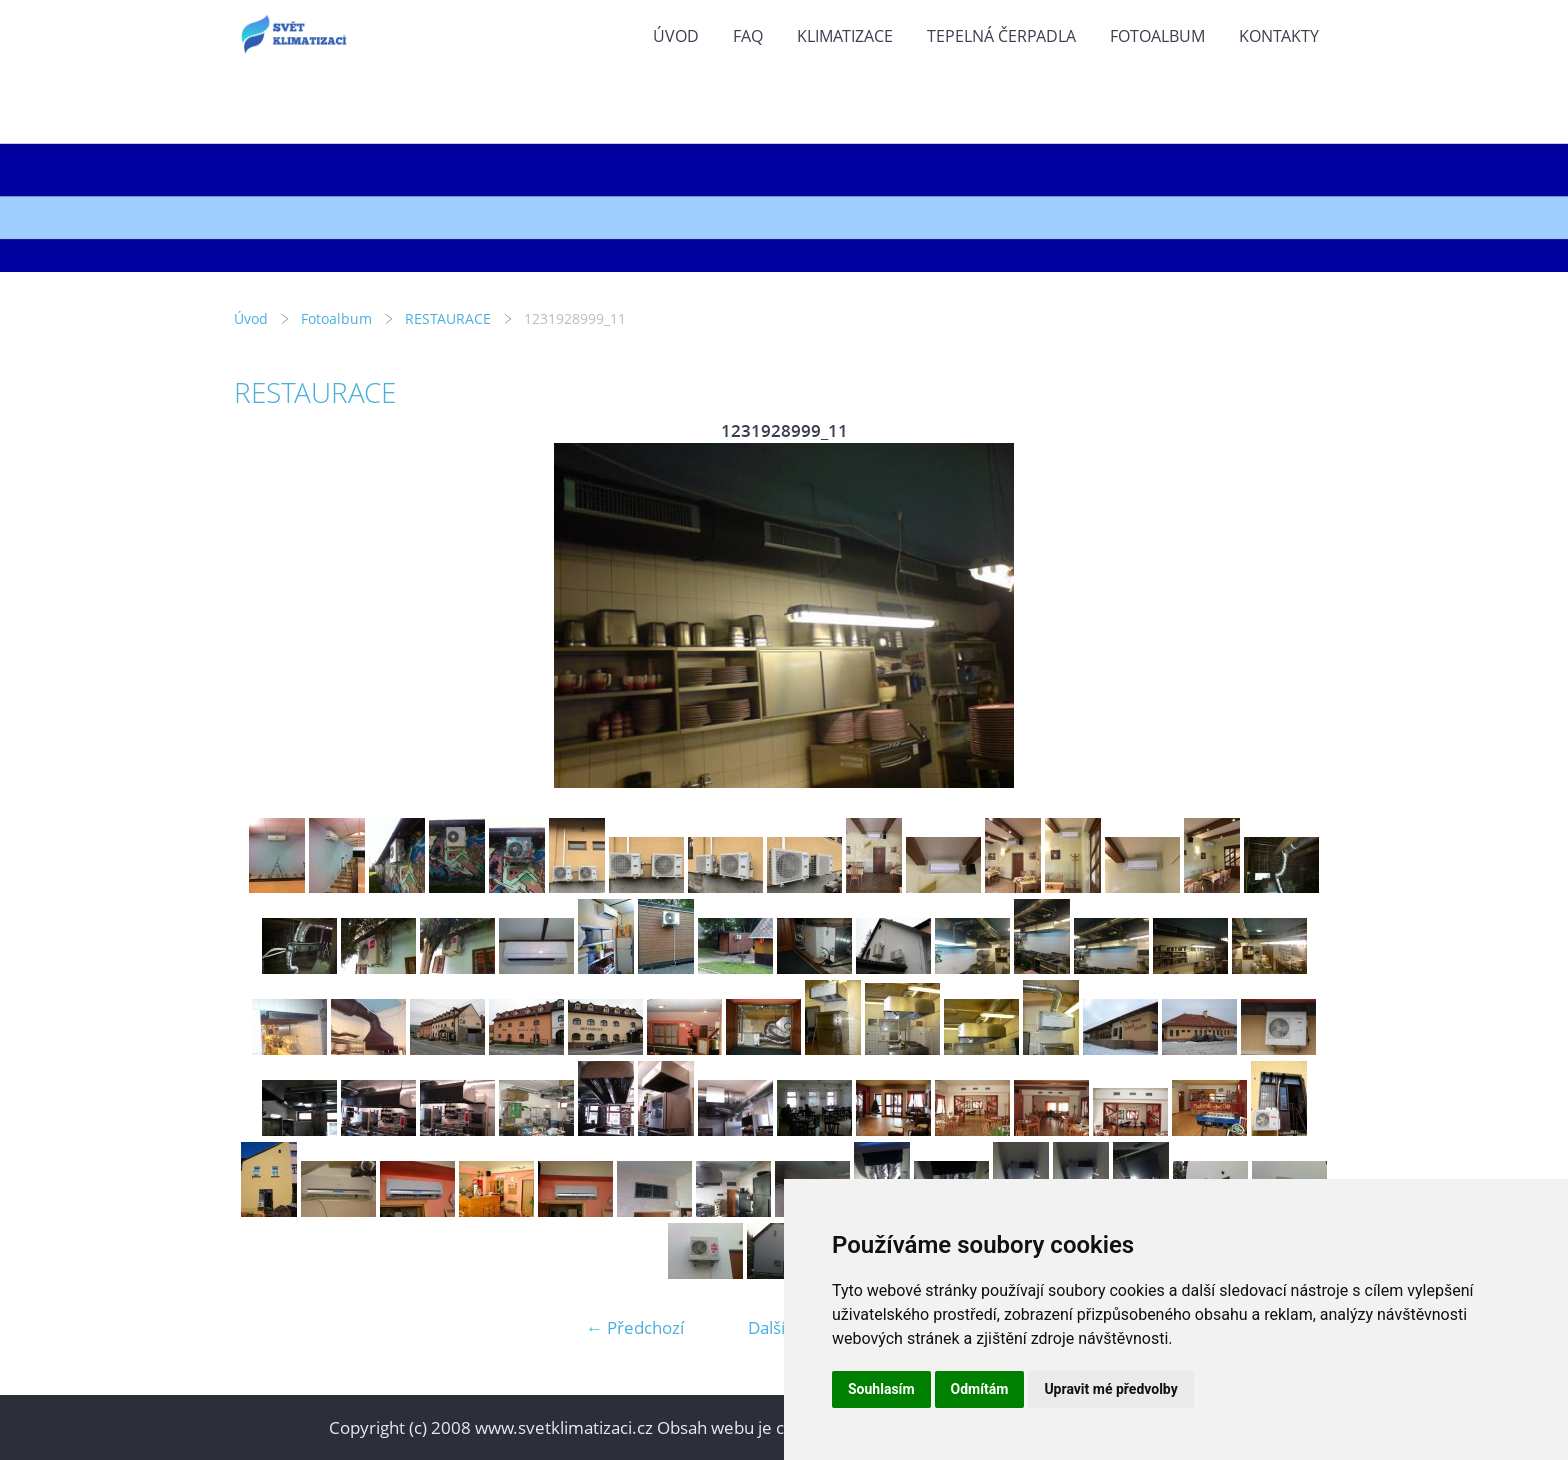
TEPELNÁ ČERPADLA (1001, 36)
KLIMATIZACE (845, 36)
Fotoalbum (1157, 36)
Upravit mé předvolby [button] (1110, 1389)
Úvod (676, 36)
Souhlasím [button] (881, 1389)
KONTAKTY (1279, 36)
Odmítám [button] (980, 1389)
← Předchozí (635, 1327)
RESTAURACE (448, 318)
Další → (777, 1327)
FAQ (748, 36)
